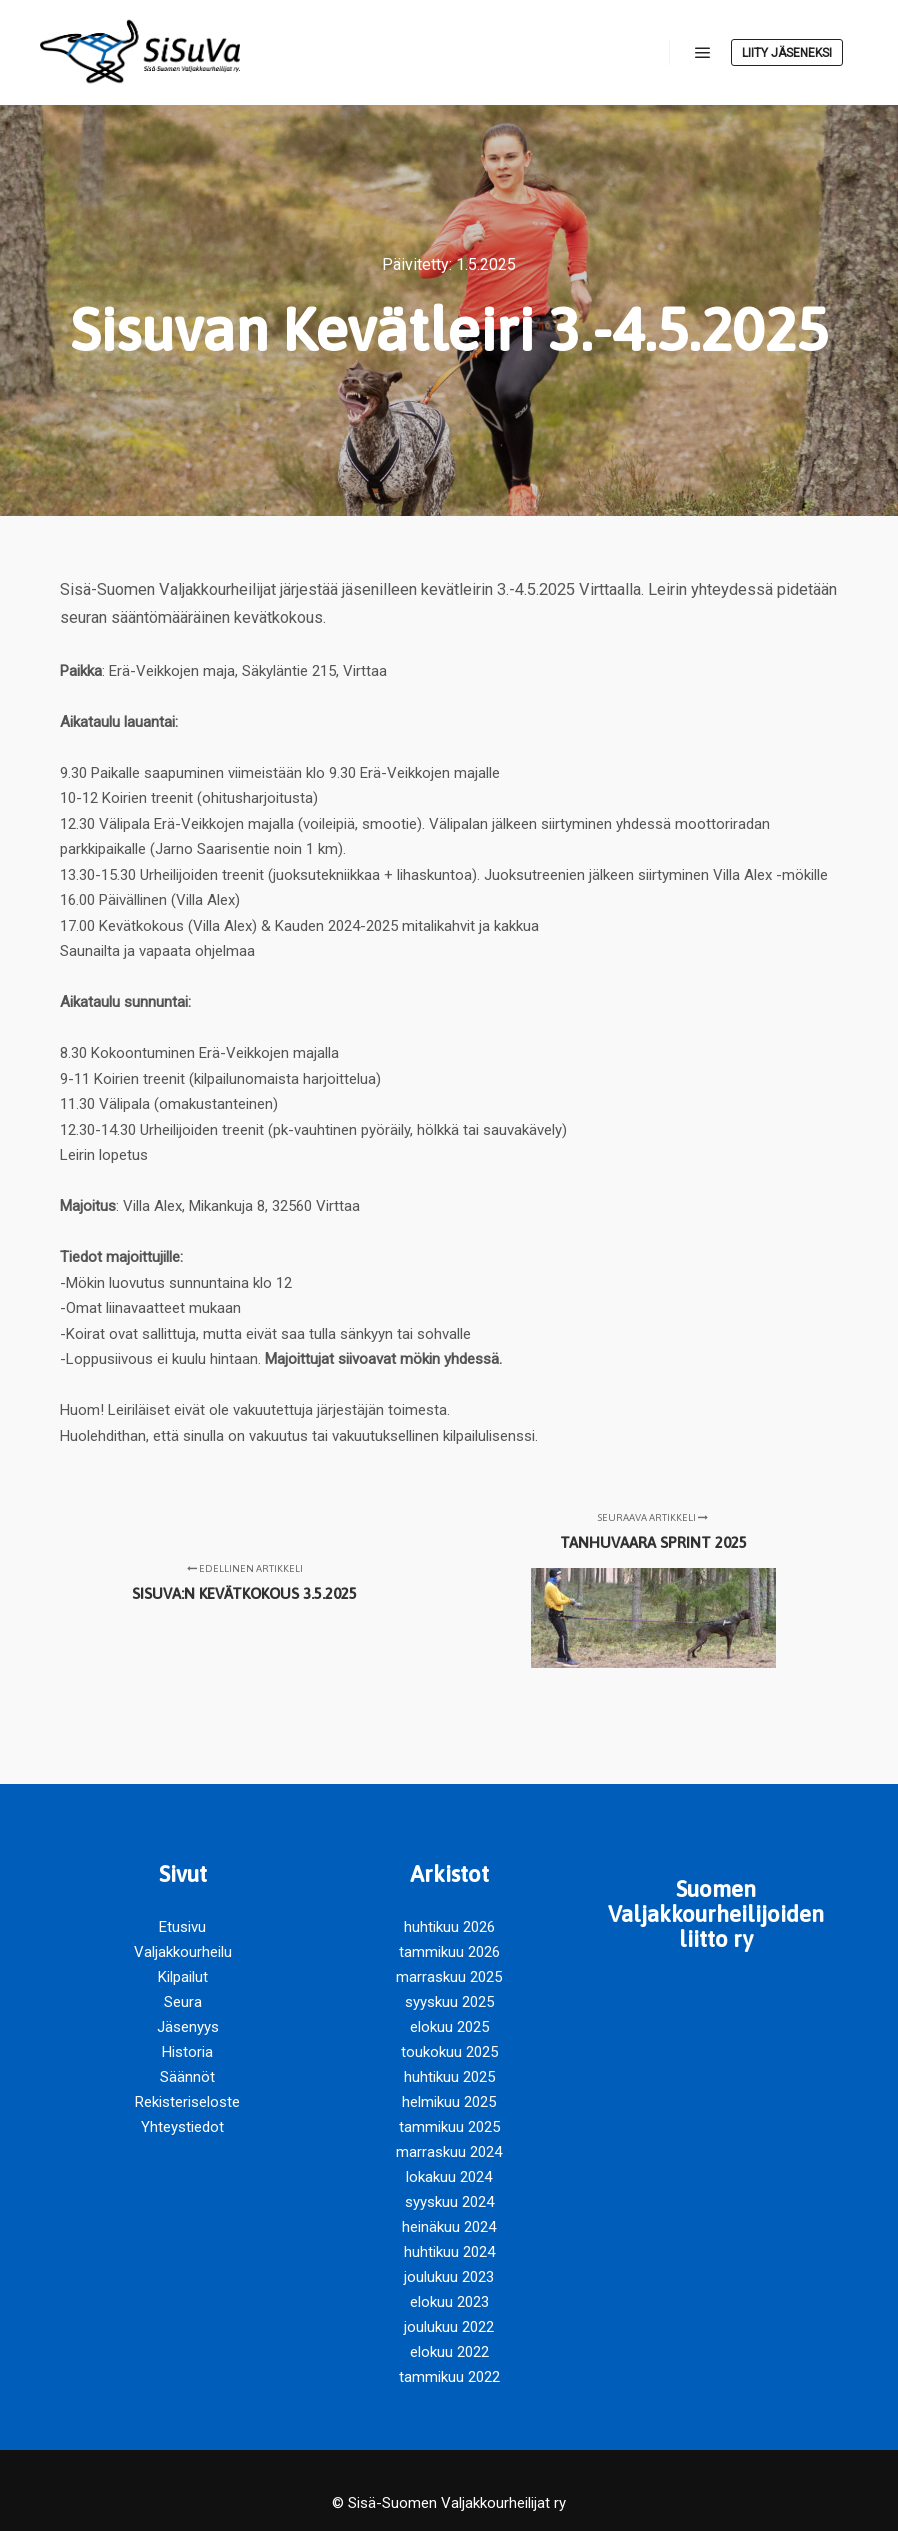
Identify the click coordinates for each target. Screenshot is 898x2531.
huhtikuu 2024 (449, 2252)
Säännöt (187, 2077)
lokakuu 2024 (449, 2177)
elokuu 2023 (449, 2302)
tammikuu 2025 (449, 2127)
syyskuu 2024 (449, 2202)
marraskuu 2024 (449, 2152)
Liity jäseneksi (787, 53)
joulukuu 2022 (449, 2327)
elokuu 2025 (449, 2027)
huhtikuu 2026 (449, 1927)
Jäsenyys (188, 2027)
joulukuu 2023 (449, 2277)
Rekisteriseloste (187, 2102)
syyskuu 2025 (449, 2002)
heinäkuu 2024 (449, 2227)
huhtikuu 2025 (449, 2077)
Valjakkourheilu (183, 1952)
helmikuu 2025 (449, 2102)
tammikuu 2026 (449, 1952)
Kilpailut (183, 1977)
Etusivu (182, 1927)
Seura (183, 2002)
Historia (187, 2052)
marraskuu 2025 (449, 1977)
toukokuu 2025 (449, 2052)
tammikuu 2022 (449, 2377)
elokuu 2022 (449, 2352)
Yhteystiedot (182, 2127)
